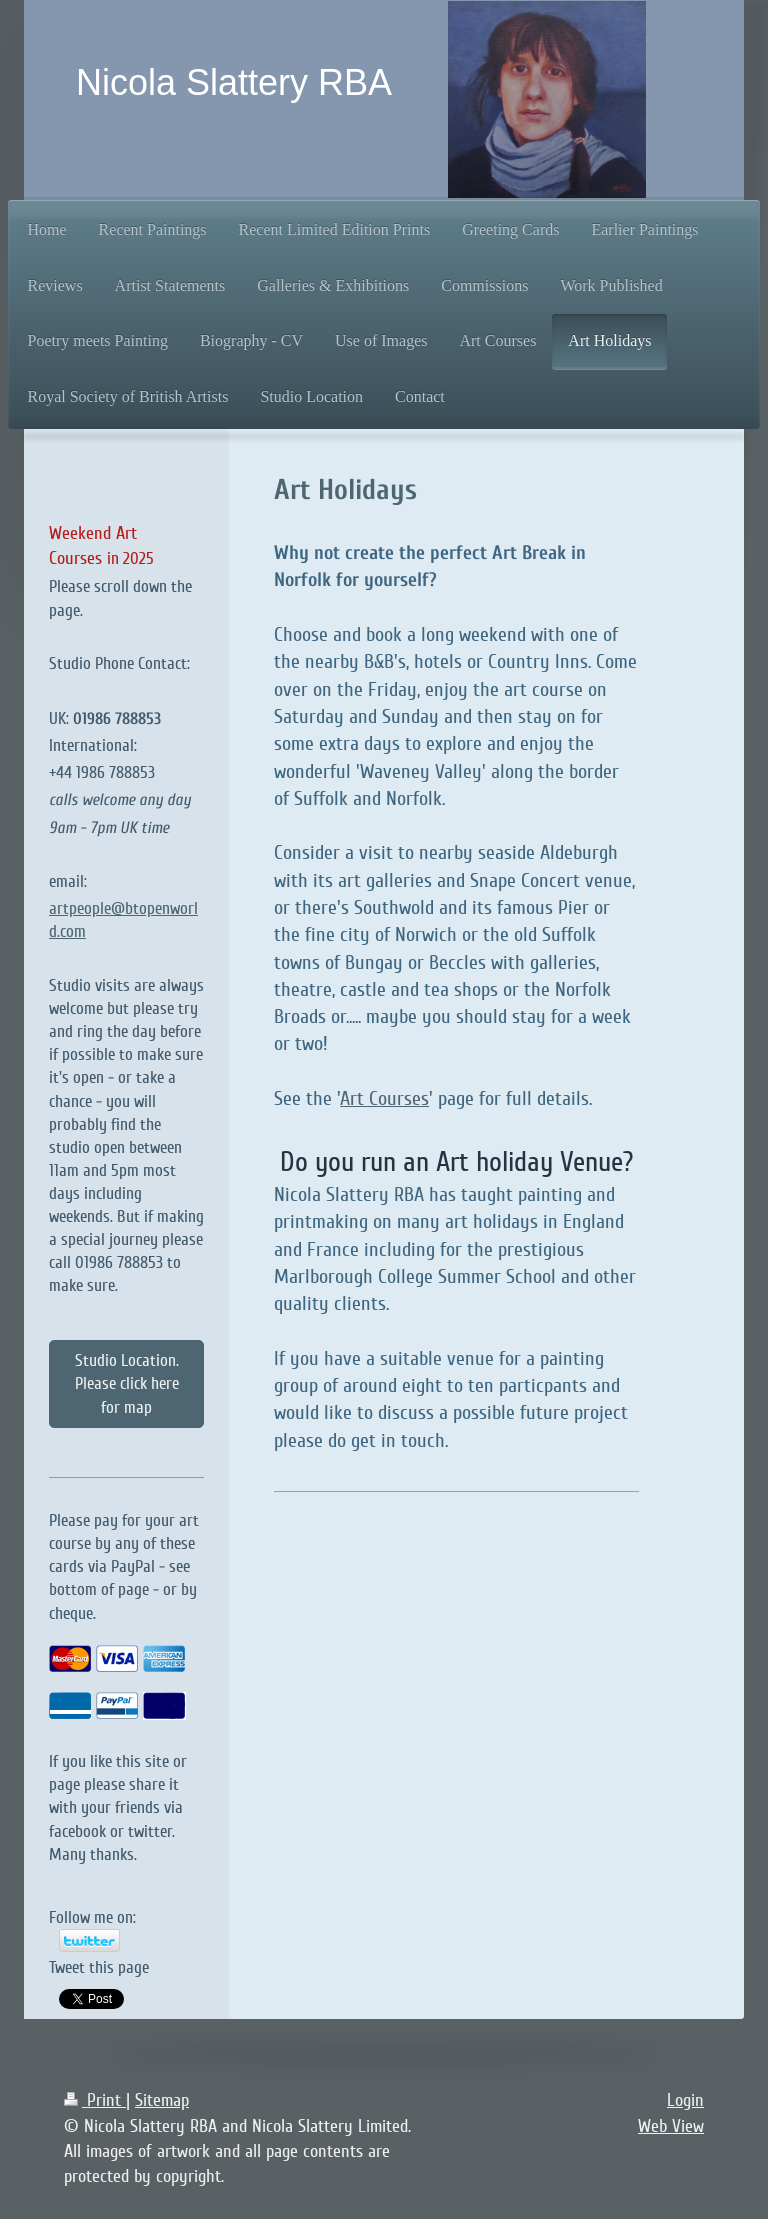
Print (95, 2100)
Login (685, 2100)
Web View (671, 2126)
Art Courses (384, 1099)
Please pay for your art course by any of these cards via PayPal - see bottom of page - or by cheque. (124, 1566)
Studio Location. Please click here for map (127, 1383)
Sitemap (162, 2100)
